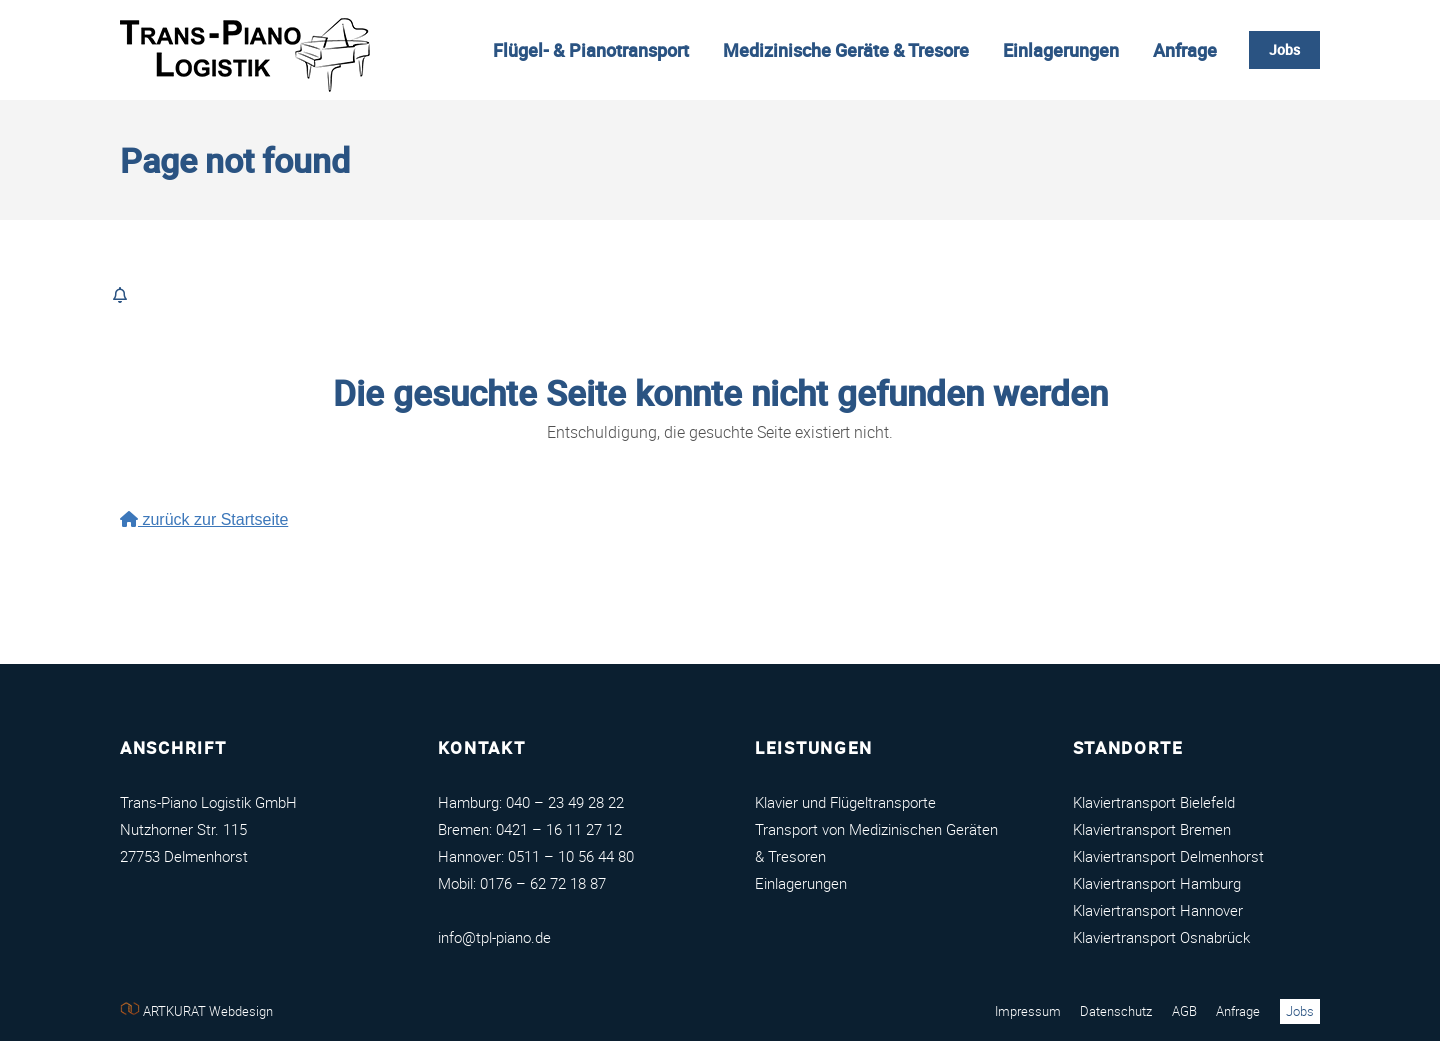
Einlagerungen (801, 883)
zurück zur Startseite (204, 519)
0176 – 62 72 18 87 (543, 883)
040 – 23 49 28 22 (565, 802)
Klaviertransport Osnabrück (1161, 937)
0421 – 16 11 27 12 (559, 829)
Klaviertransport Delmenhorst (1168, 856)
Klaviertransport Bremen (1152, 829)
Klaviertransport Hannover (1158, 910)
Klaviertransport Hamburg (1157, 883)
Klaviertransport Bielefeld (1154, 802)
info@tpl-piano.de (494, 937)
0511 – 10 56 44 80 (571, 856)
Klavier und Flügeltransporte (845, 802)
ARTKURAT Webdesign (196, 1011)
